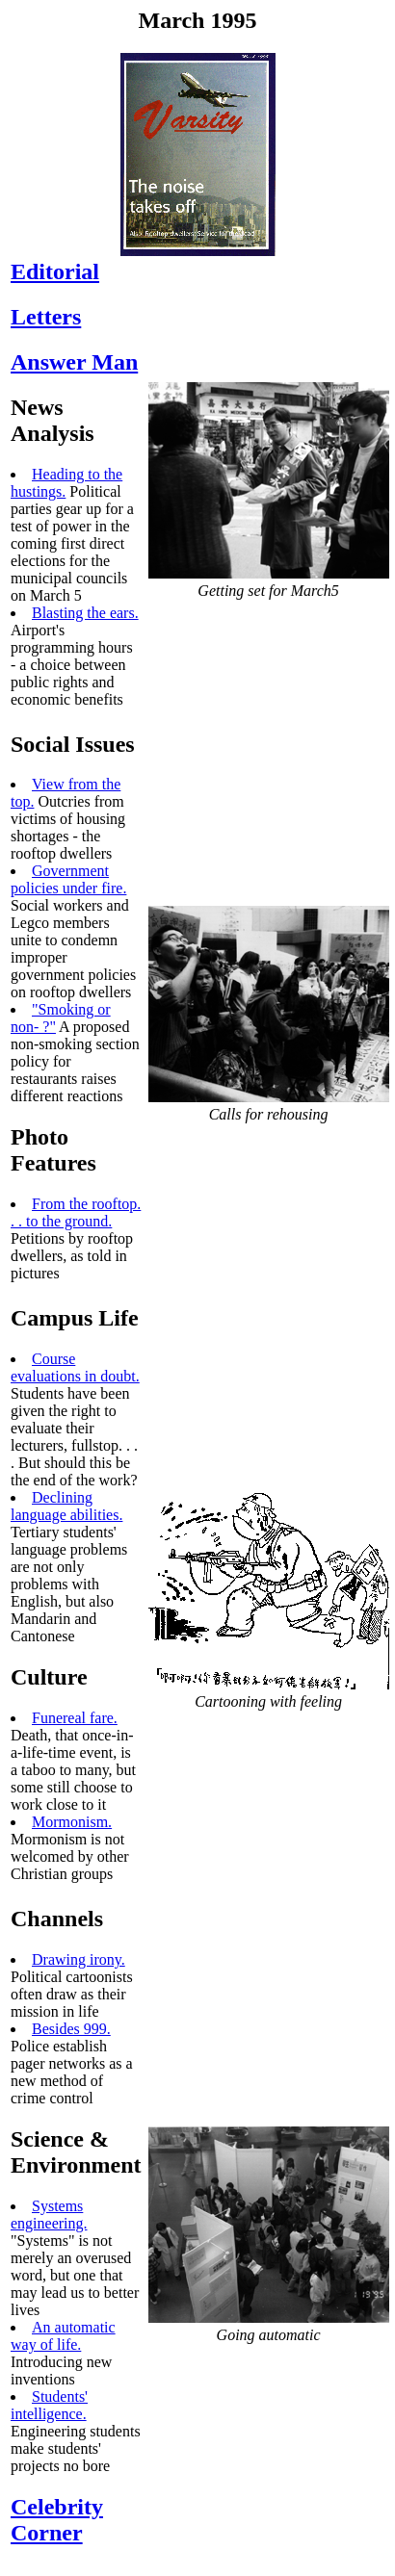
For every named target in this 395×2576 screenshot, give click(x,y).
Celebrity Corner (57, 2519)
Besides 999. (71, 2029)
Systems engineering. (49, 2214)
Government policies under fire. (68, 879)
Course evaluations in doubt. (75, 1367)
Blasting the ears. (85, 613)
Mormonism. (72, 1822)
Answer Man (74, 361)
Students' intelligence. (49, 2405)
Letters (46, 316)
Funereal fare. (75, 1718)
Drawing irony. (78, 1959)
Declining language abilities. (66, 1506)
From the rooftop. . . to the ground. (76, 1212)
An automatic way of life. (63, 2336)
